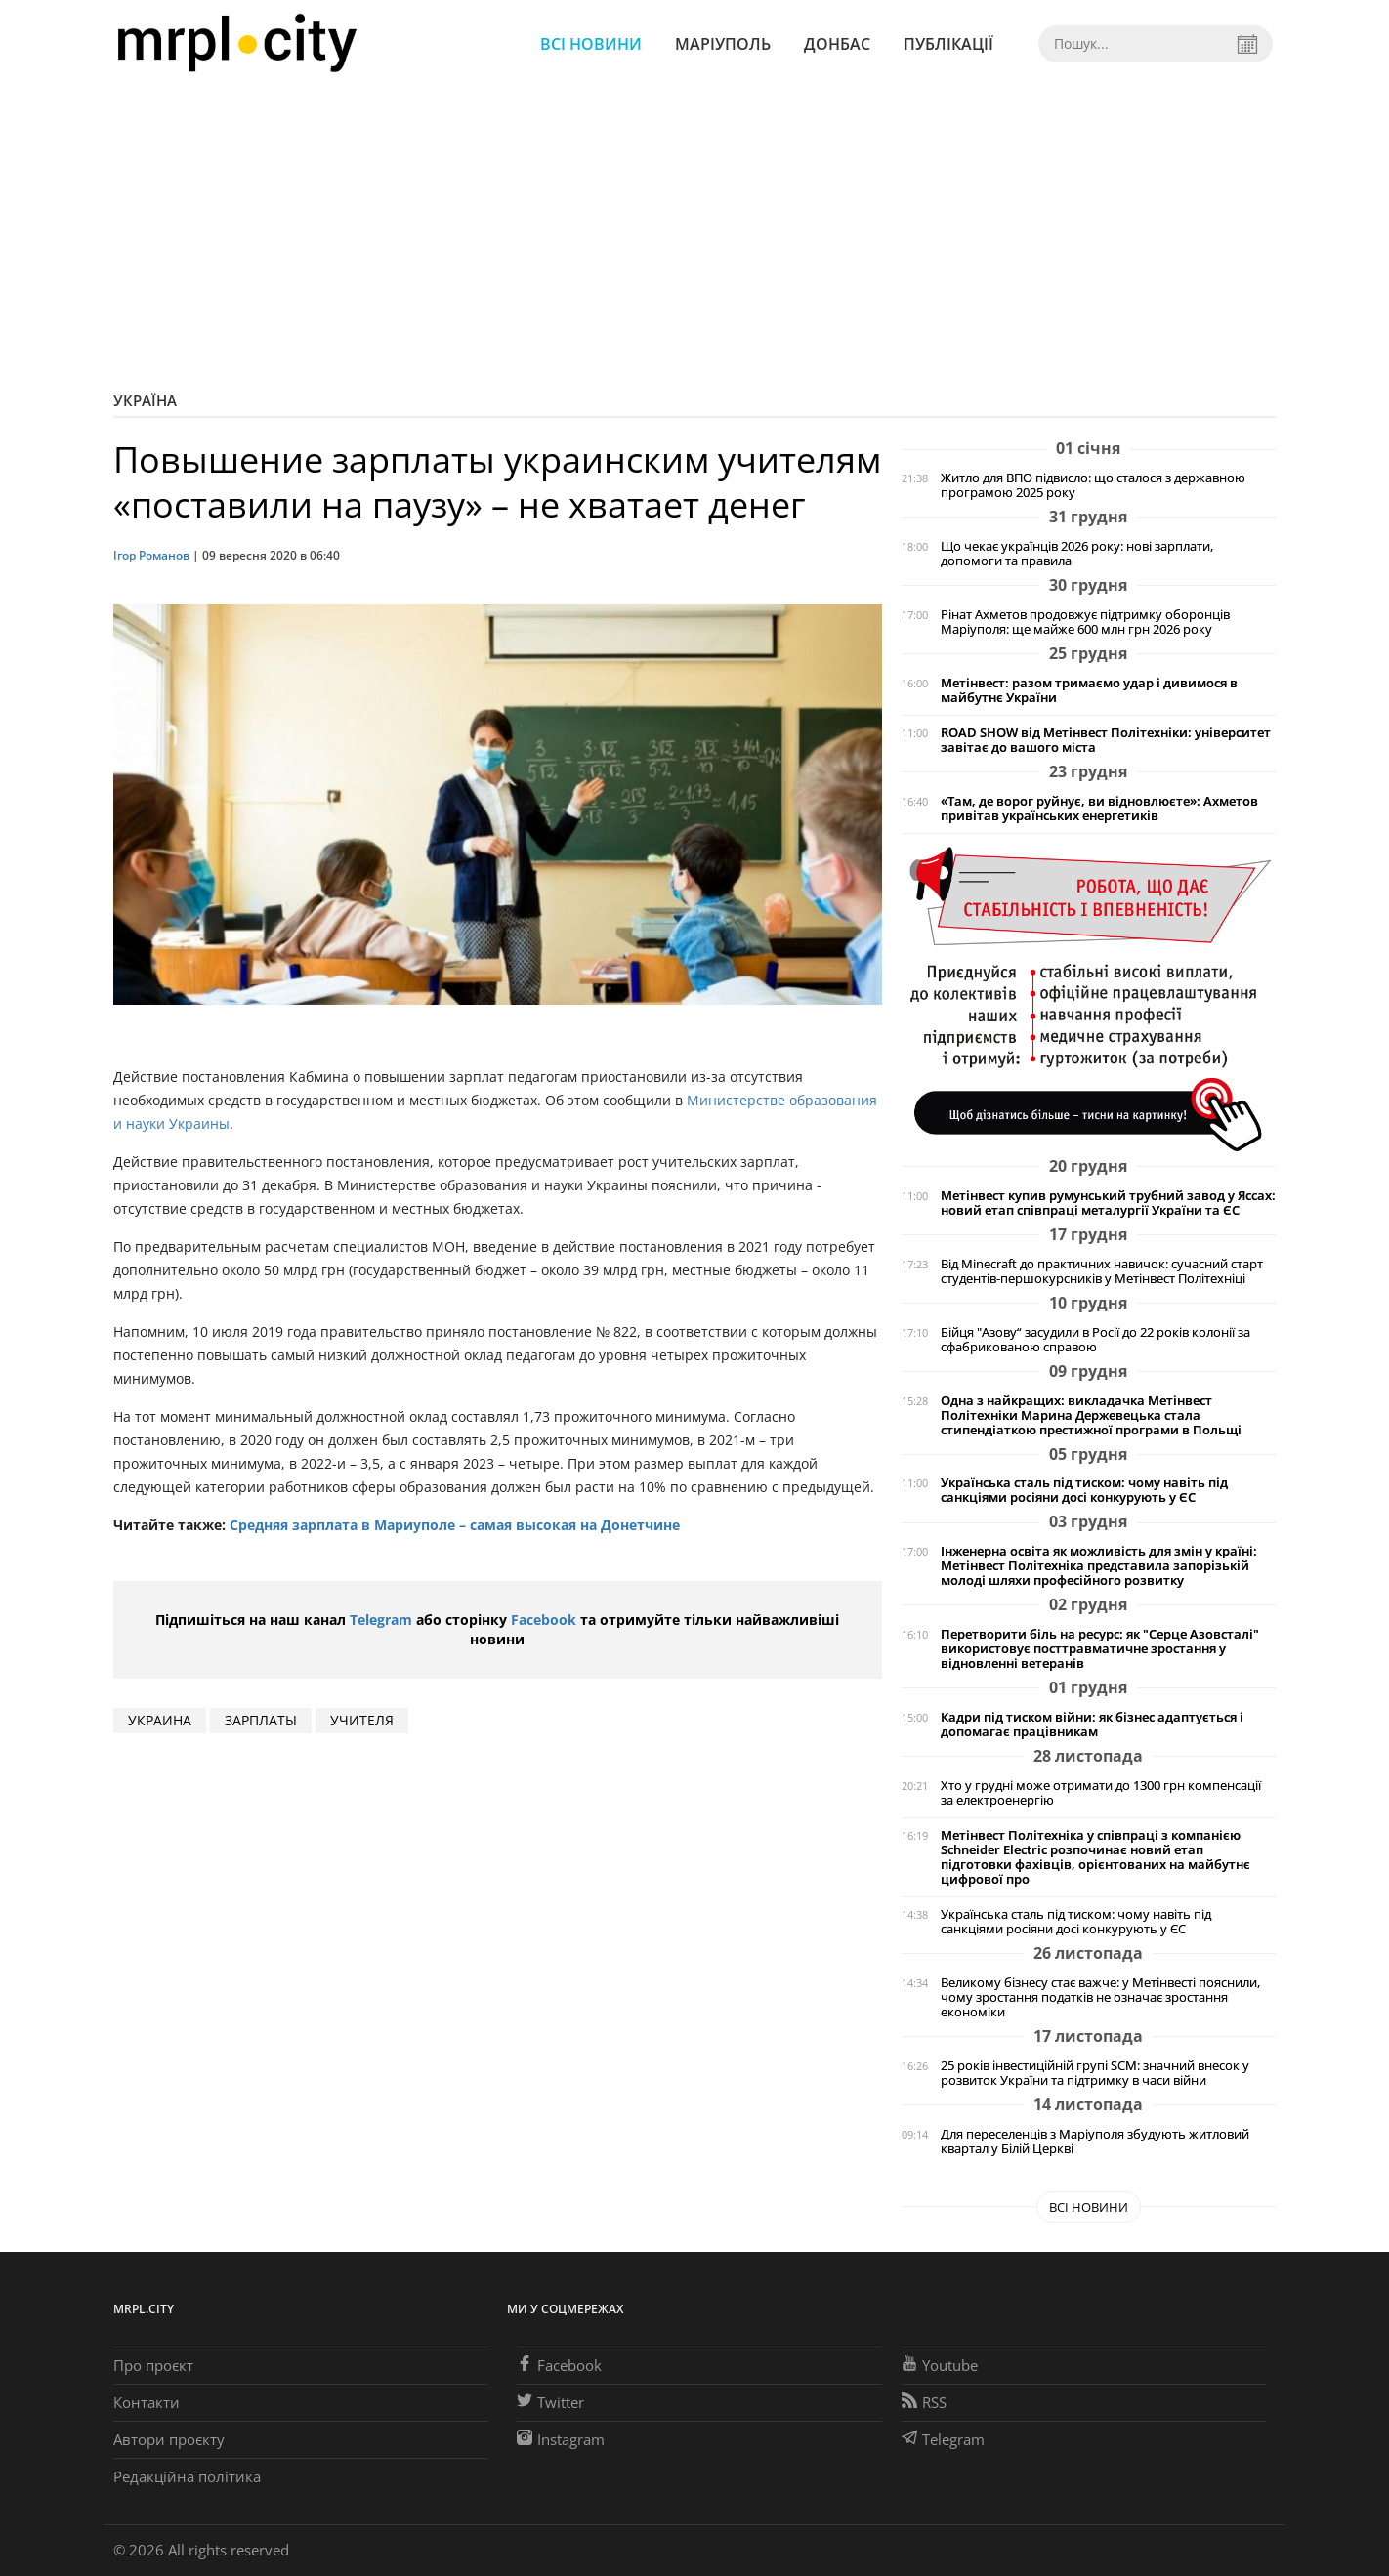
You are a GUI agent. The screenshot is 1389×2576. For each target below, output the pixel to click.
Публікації (948, 44)
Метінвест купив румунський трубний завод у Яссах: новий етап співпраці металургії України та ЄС (1108, 1203)
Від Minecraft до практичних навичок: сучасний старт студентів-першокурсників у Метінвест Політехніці (1102, 1271)
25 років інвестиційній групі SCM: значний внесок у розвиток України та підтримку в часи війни (1095, 2073)
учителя (362, 1720)
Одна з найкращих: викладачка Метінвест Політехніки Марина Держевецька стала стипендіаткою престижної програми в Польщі (1091, 1415)
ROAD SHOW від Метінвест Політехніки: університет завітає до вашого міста (1106, 740)
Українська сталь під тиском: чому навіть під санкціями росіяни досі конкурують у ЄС (1084, 1490)
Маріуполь (723, 44)
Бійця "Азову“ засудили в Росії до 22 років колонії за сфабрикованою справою (1095, 1339)
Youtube (940, 2365)
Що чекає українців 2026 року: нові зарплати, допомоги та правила (1077, 553)
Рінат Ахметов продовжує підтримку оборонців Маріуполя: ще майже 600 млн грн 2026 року (1085, 622)
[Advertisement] (694, 234)
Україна (145, 400)
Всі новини (591, 44)
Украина (159, 1720)
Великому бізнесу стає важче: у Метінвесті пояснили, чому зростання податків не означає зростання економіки (1100, 1997)
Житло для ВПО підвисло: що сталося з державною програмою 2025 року (1093, 485)
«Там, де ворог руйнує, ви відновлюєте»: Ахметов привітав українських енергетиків (1099, 808)
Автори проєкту (169, 2439)
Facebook (543, 1619)
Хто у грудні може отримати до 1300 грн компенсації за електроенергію (1101, 1792)
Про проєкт (153, 2365)
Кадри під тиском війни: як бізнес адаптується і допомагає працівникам (1092, 1724)
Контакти (146, 2402)
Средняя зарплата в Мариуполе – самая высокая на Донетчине (455, 1525)
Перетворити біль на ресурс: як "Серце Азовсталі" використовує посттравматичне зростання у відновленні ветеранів (1100, 1649)
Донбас (837, 44)
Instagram (561, 2439)
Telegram (381, 1619)
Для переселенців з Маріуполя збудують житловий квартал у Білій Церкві (1095, 2141)
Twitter (550, 2402)
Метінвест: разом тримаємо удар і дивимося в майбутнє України (1089, 690)
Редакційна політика (187, 2476)
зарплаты (261, 1720)
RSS (924, 2402)
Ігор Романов (151, 555)
